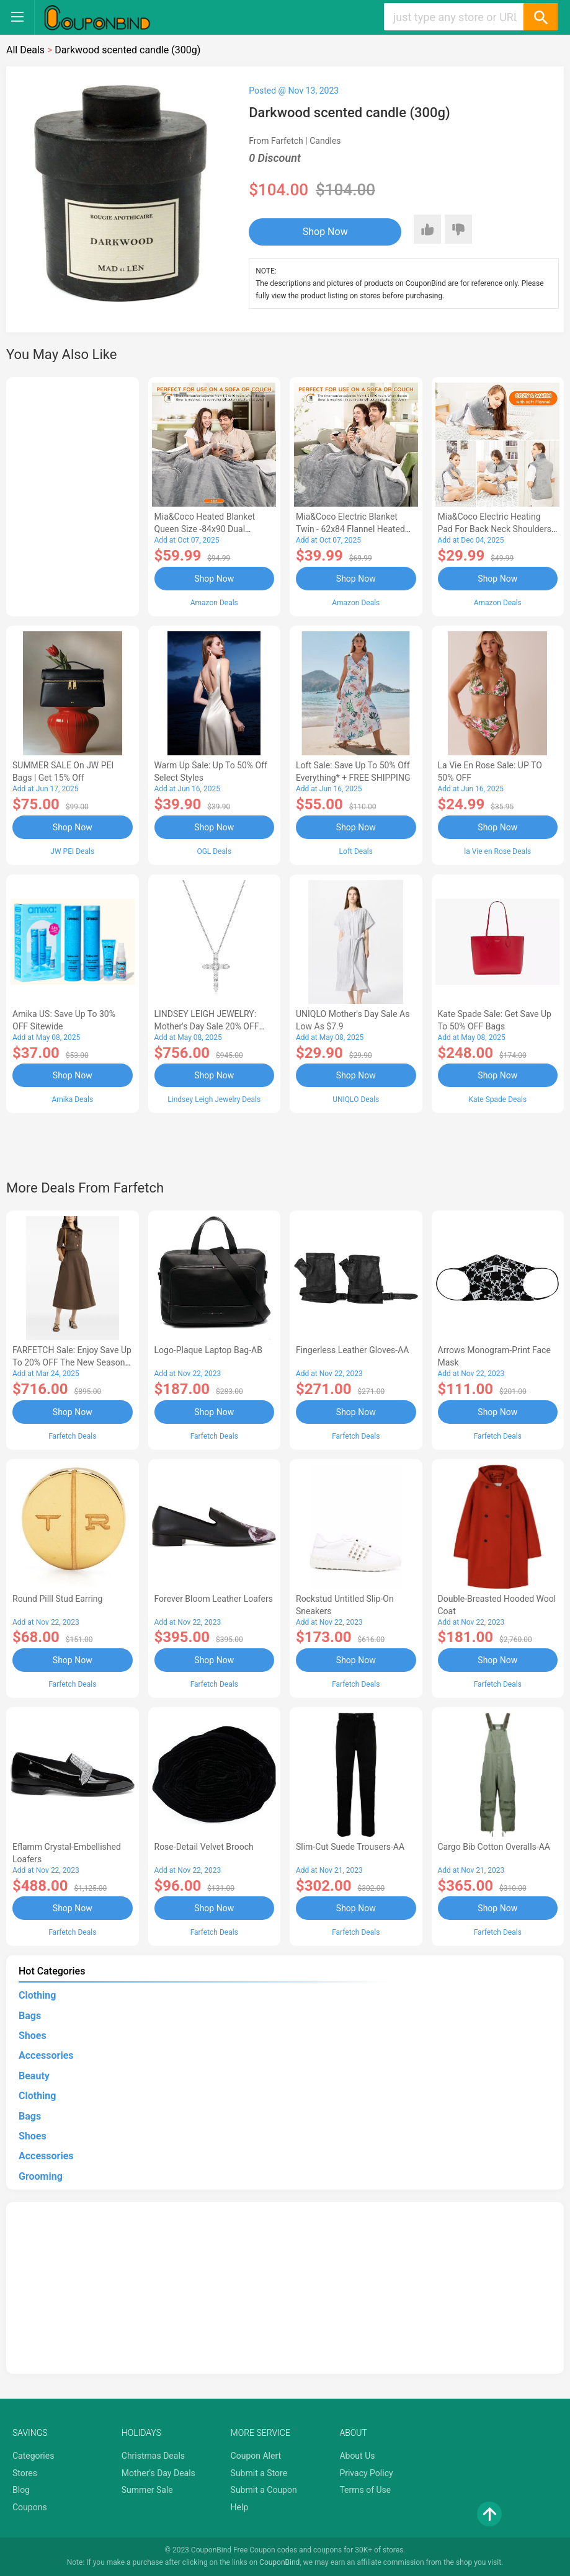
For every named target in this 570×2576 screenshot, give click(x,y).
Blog (21, 2490)
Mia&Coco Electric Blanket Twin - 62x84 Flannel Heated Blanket (350, 529)
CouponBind (279, 2562)
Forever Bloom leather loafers (213, 1599)
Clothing (37, 1995)
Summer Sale (147, 2490)
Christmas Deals (153, 2456)
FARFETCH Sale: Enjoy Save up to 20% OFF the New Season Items (71, 1362)
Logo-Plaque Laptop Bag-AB (208, 1350)
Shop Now (325, 232)
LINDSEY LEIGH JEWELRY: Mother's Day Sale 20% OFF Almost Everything (206, 1026)
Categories (33, 2456)
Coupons (29, 2507)
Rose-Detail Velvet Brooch (204, 1847)
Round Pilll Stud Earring (57, 1599)
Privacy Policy (366, 2473)
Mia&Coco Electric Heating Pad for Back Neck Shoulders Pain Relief (495, 529)
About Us (357, 2456)
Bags (30, 2016)
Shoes (33, 2035)
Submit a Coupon (264, 2490)
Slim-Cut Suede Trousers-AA (350, 1847)
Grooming (41, 2176)
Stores (24, 2473)
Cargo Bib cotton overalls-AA (494, 1847)
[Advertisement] (72, 494)
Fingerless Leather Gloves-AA (352, 1350)
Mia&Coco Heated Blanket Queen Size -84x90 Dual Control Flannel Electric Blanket (214, 529)
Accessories (46, 2055)
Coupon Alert (256, 2456)
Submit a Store (259, 2473)
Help (240, 2507)
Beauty (34, 2076)
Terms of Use (365, 2490)
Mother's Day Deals (158, 2473)
